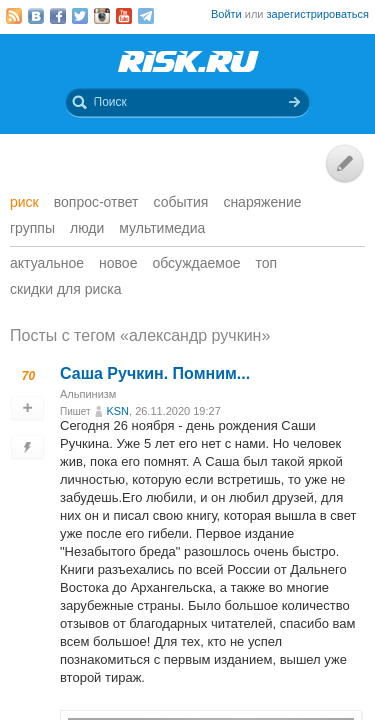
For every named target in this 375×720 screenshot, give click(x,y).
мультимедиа (162, 228)
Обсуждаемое (196, 263)
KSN (117, 411)
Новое (118, 263)
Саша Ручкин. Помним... (155, 373)
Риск (24, 202)
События (181, 202)
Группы (32, 228)
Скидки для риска (66, 289)
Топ (267, 263)
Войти (226, 14)
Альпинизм (88, 394)
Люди (87, 228)
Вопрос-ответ (96, 202)
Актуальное (47, 263)
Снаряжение (262, 202)
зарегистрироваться (318, 14)
